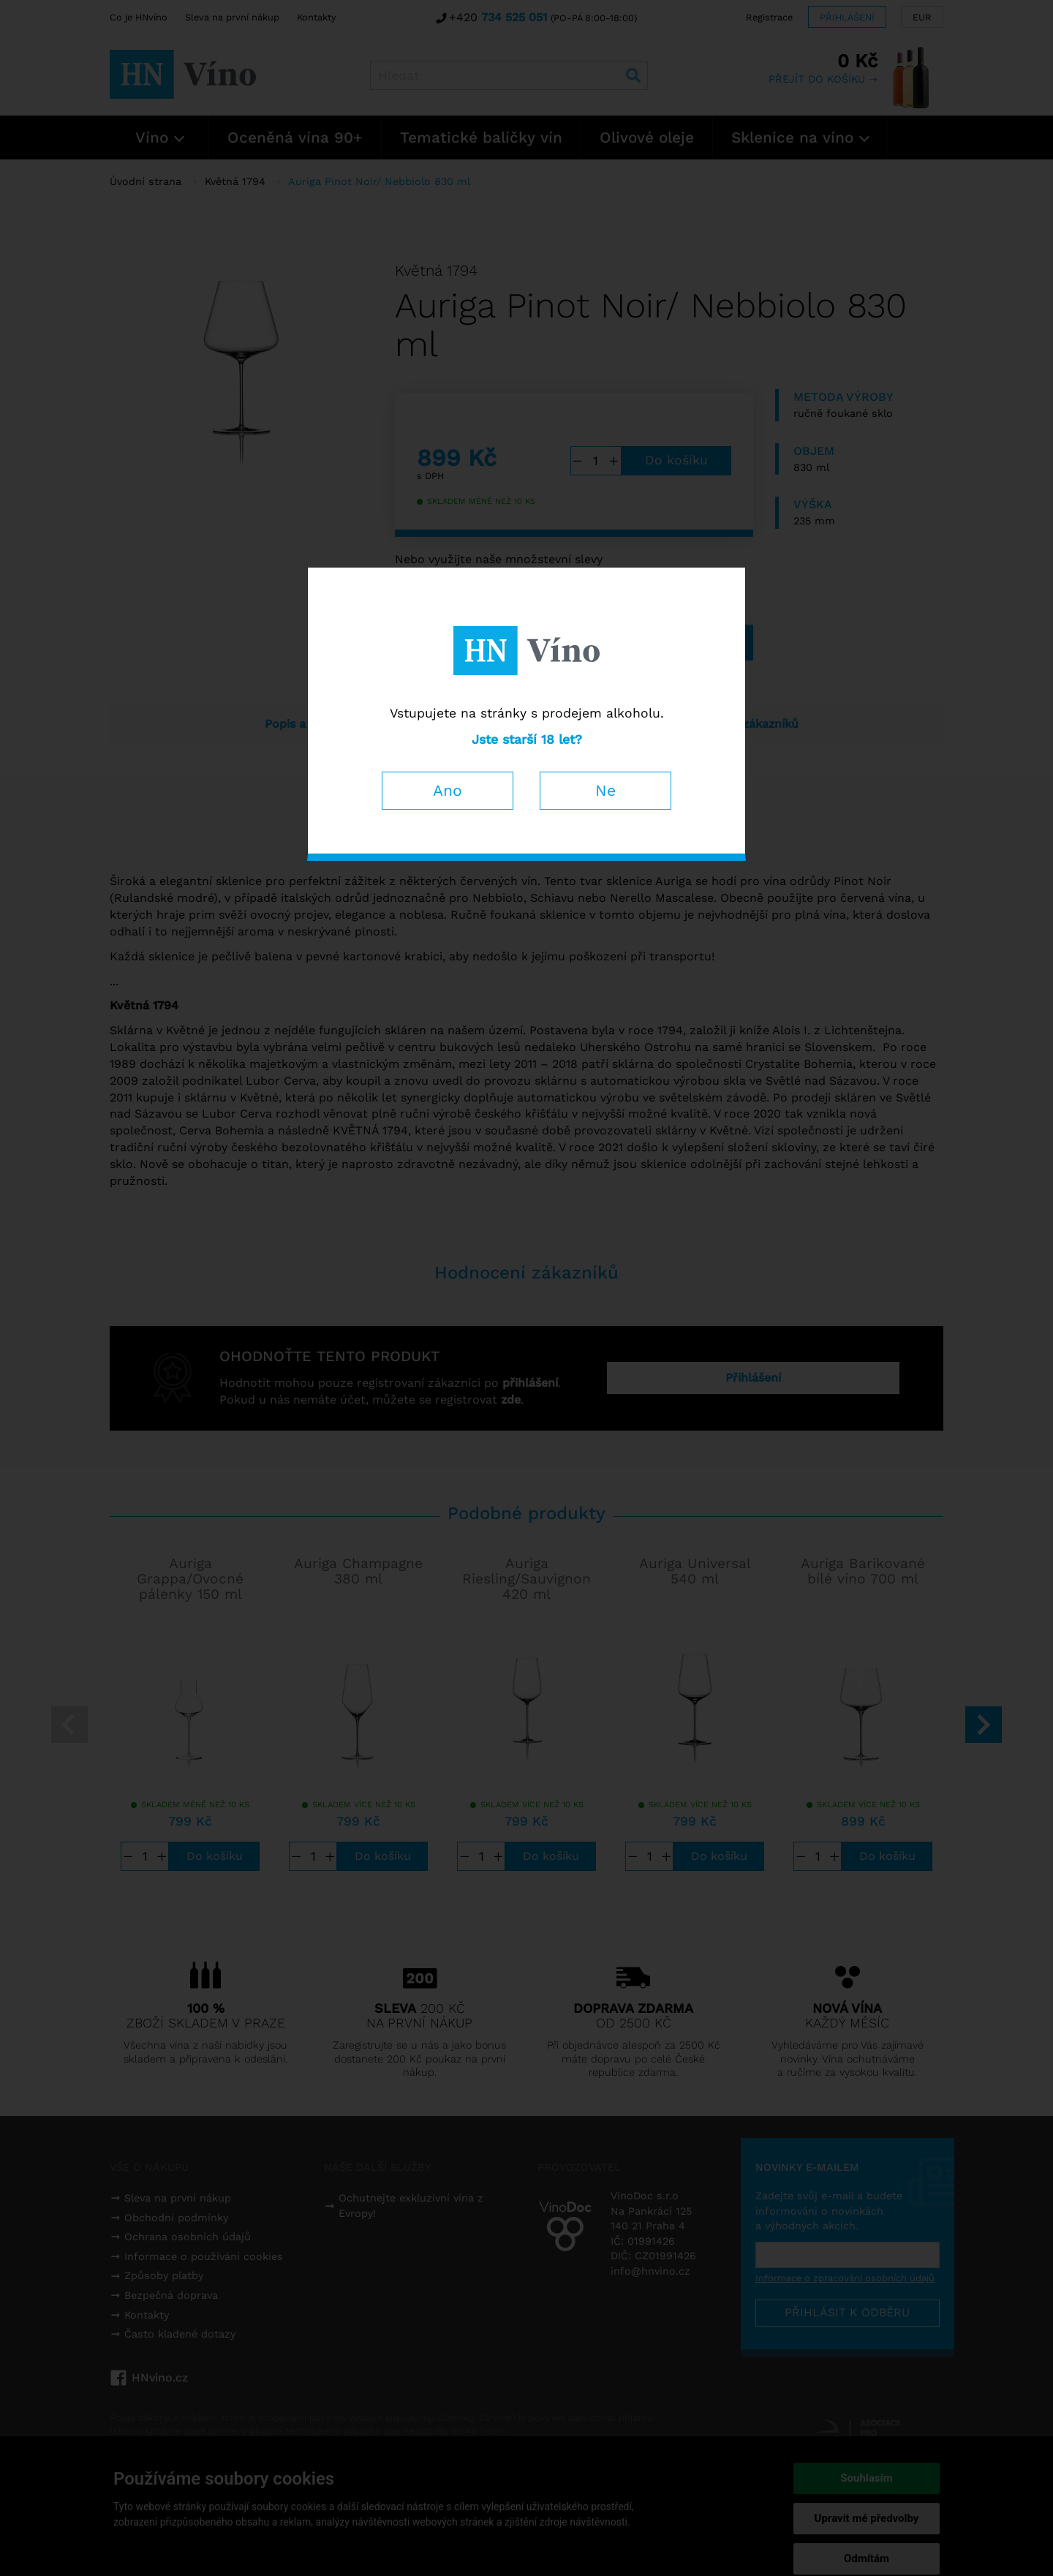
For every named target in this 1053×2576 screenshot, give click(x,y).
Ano (447, 790)
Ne (605, 790)
